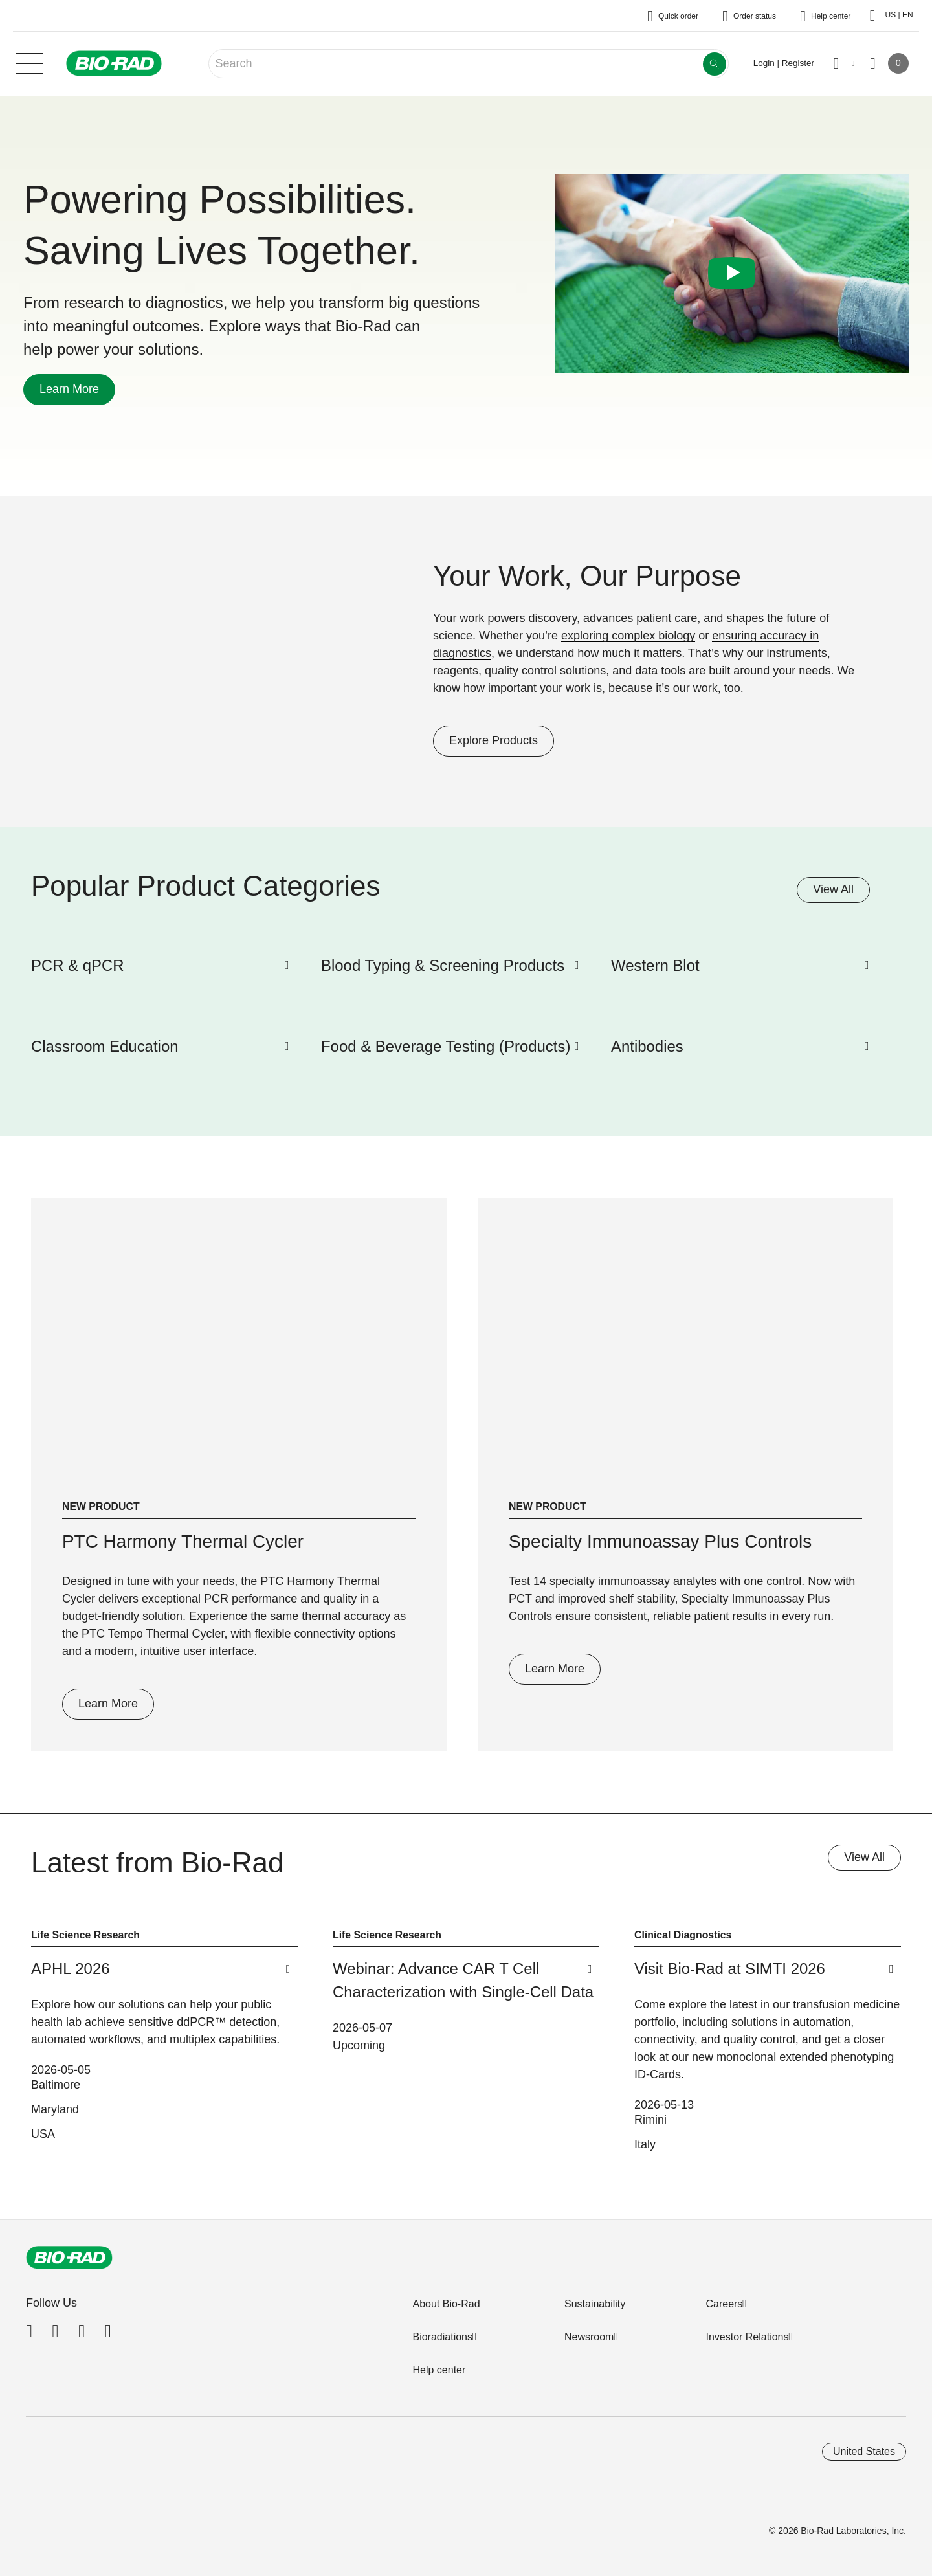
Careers (723, 2303)
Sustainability (594, 2303)
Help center (438, 2369)
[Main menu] (29, 62)
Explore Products (485, 740)
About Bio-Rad (446, 2303)
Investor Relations (746, 2336)
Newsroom (589, 2336)
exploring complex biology (628, 635)
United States (864, 2451)
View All (833, 889)
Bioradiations (442, 2336)
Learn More (61, 389)
